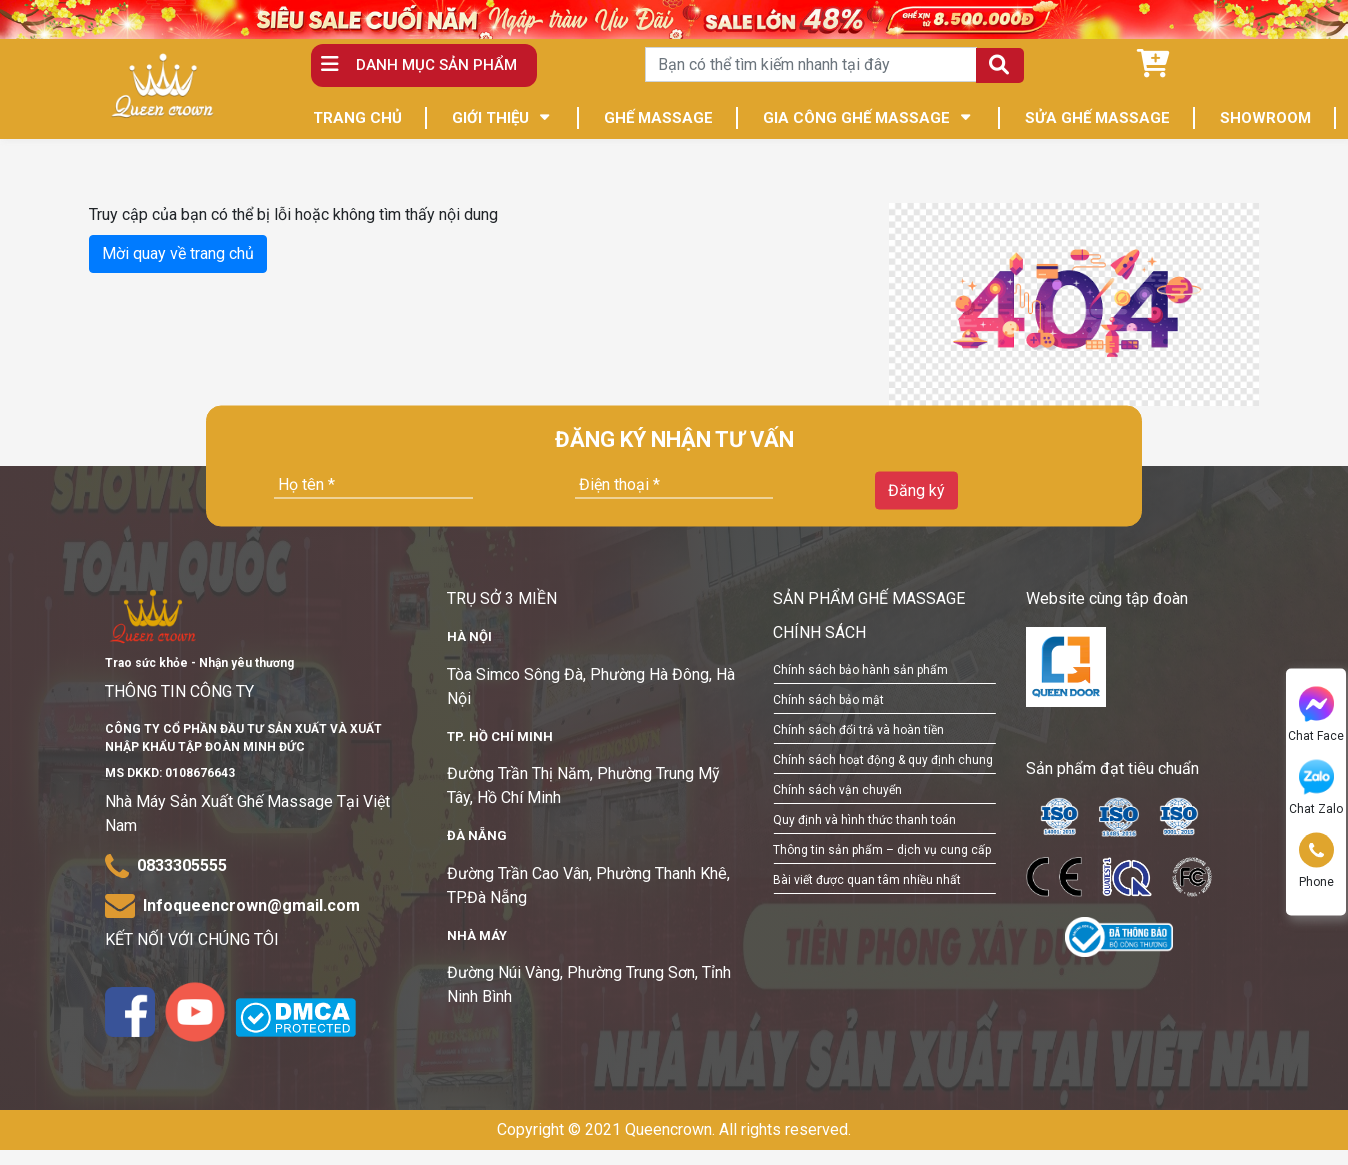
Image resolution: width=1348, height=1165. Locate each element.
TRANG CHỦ (357, 118)
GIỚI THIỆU (490, 118)
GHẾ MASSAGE (658, 118)
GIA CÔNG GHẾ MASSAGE (856, 118)
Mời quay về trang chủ (178, 253)
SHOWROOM (1265, 118)
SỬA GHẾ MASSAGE (1097, 118)
